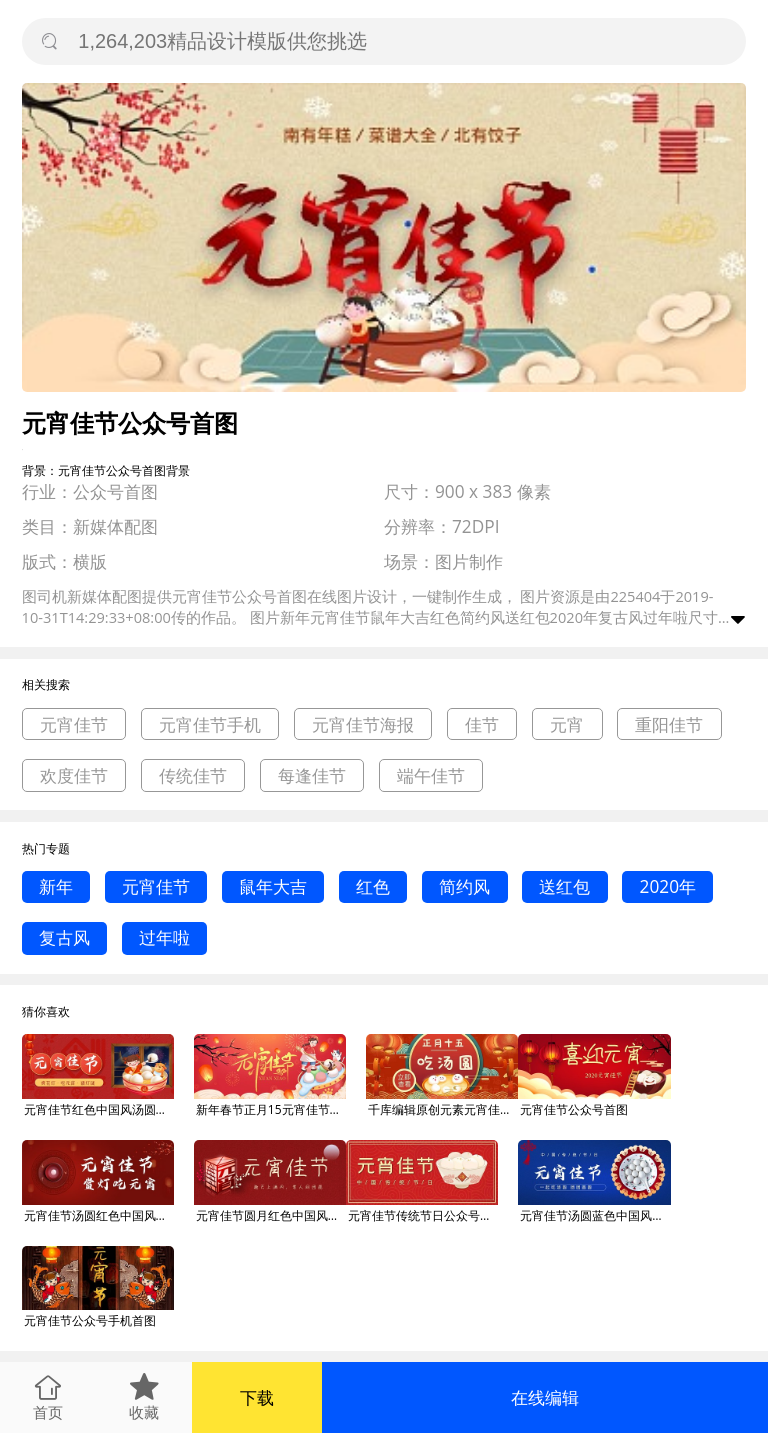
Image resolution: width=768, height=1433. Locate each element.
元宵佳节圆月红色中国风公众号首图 (271, 1215)
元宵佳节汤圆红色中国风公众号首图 (99, 1215)
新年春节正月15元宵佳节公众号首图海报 (271, 1109)
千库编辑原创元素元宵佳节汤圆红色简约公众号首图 (443, 1109)
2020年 (668, 886)
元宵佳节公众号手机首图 (90, 1320)
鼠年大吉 (273, 886)
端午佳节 (431, 775)
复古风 (64, 937)
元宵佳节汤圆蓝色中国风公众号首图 (595, 1215)
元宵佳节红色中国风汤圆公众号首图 (99, 1109)
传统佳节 (193, 775)
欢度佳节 (74, 775)
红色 (373, 886)
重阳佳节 (669, 724)
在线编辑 (545, 1397)
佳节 (482, 724)
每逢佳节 (312, 775)
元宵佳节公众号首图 (574, 1109)
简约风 (464, 886)
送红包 (564, 886)
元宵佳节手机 (210, 724)
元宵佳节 (74, 724)
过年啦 (164, 937)
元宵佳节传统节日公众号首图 (423, 1215)
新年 (56, 886)
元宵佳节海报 (363, 724)
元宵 (567, 724)
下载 (257, 1397)
